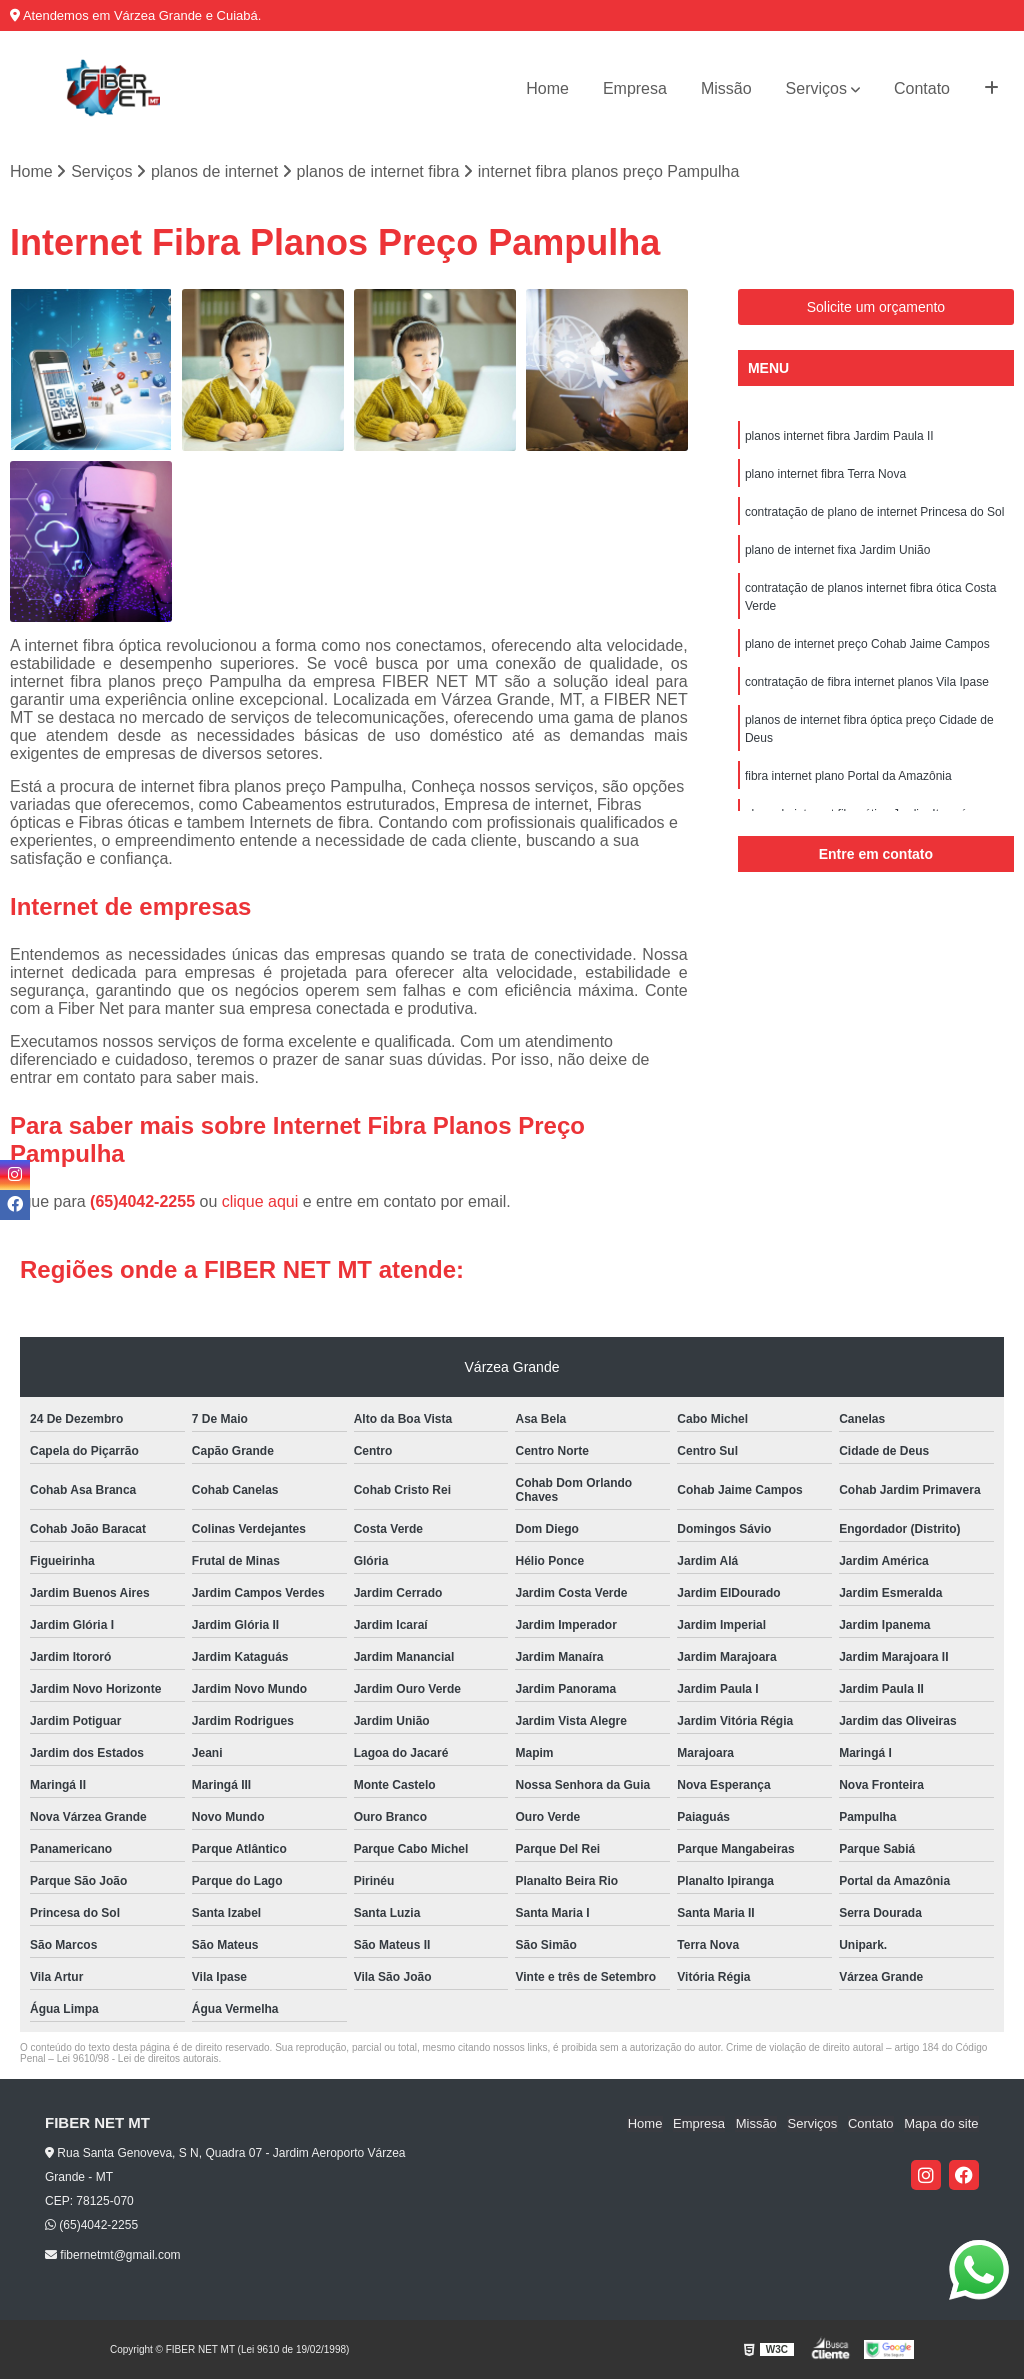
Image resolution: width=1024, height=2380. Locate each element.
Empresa (635, 88)
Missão (726, 88)
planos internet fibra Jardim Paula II (839, 436)
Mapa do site (941, 2124)
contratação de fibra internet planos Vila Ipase (867, 682)
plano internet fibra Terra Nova (825, 474)
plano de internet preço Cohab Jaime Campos (867, 644)
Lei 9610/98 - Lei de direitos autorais (138, 2059)
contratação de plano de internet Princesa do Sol (875, 512)
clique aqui (260, 1202)
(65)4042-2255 (144, 1202)
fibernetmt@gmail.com (113, 2255)
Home (547, 88)
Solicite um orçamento (876, 307)
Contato (922, 88)
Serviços (816, 88)
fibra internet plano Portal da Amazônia (848, 776)
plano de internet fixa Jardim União (837, 550)
